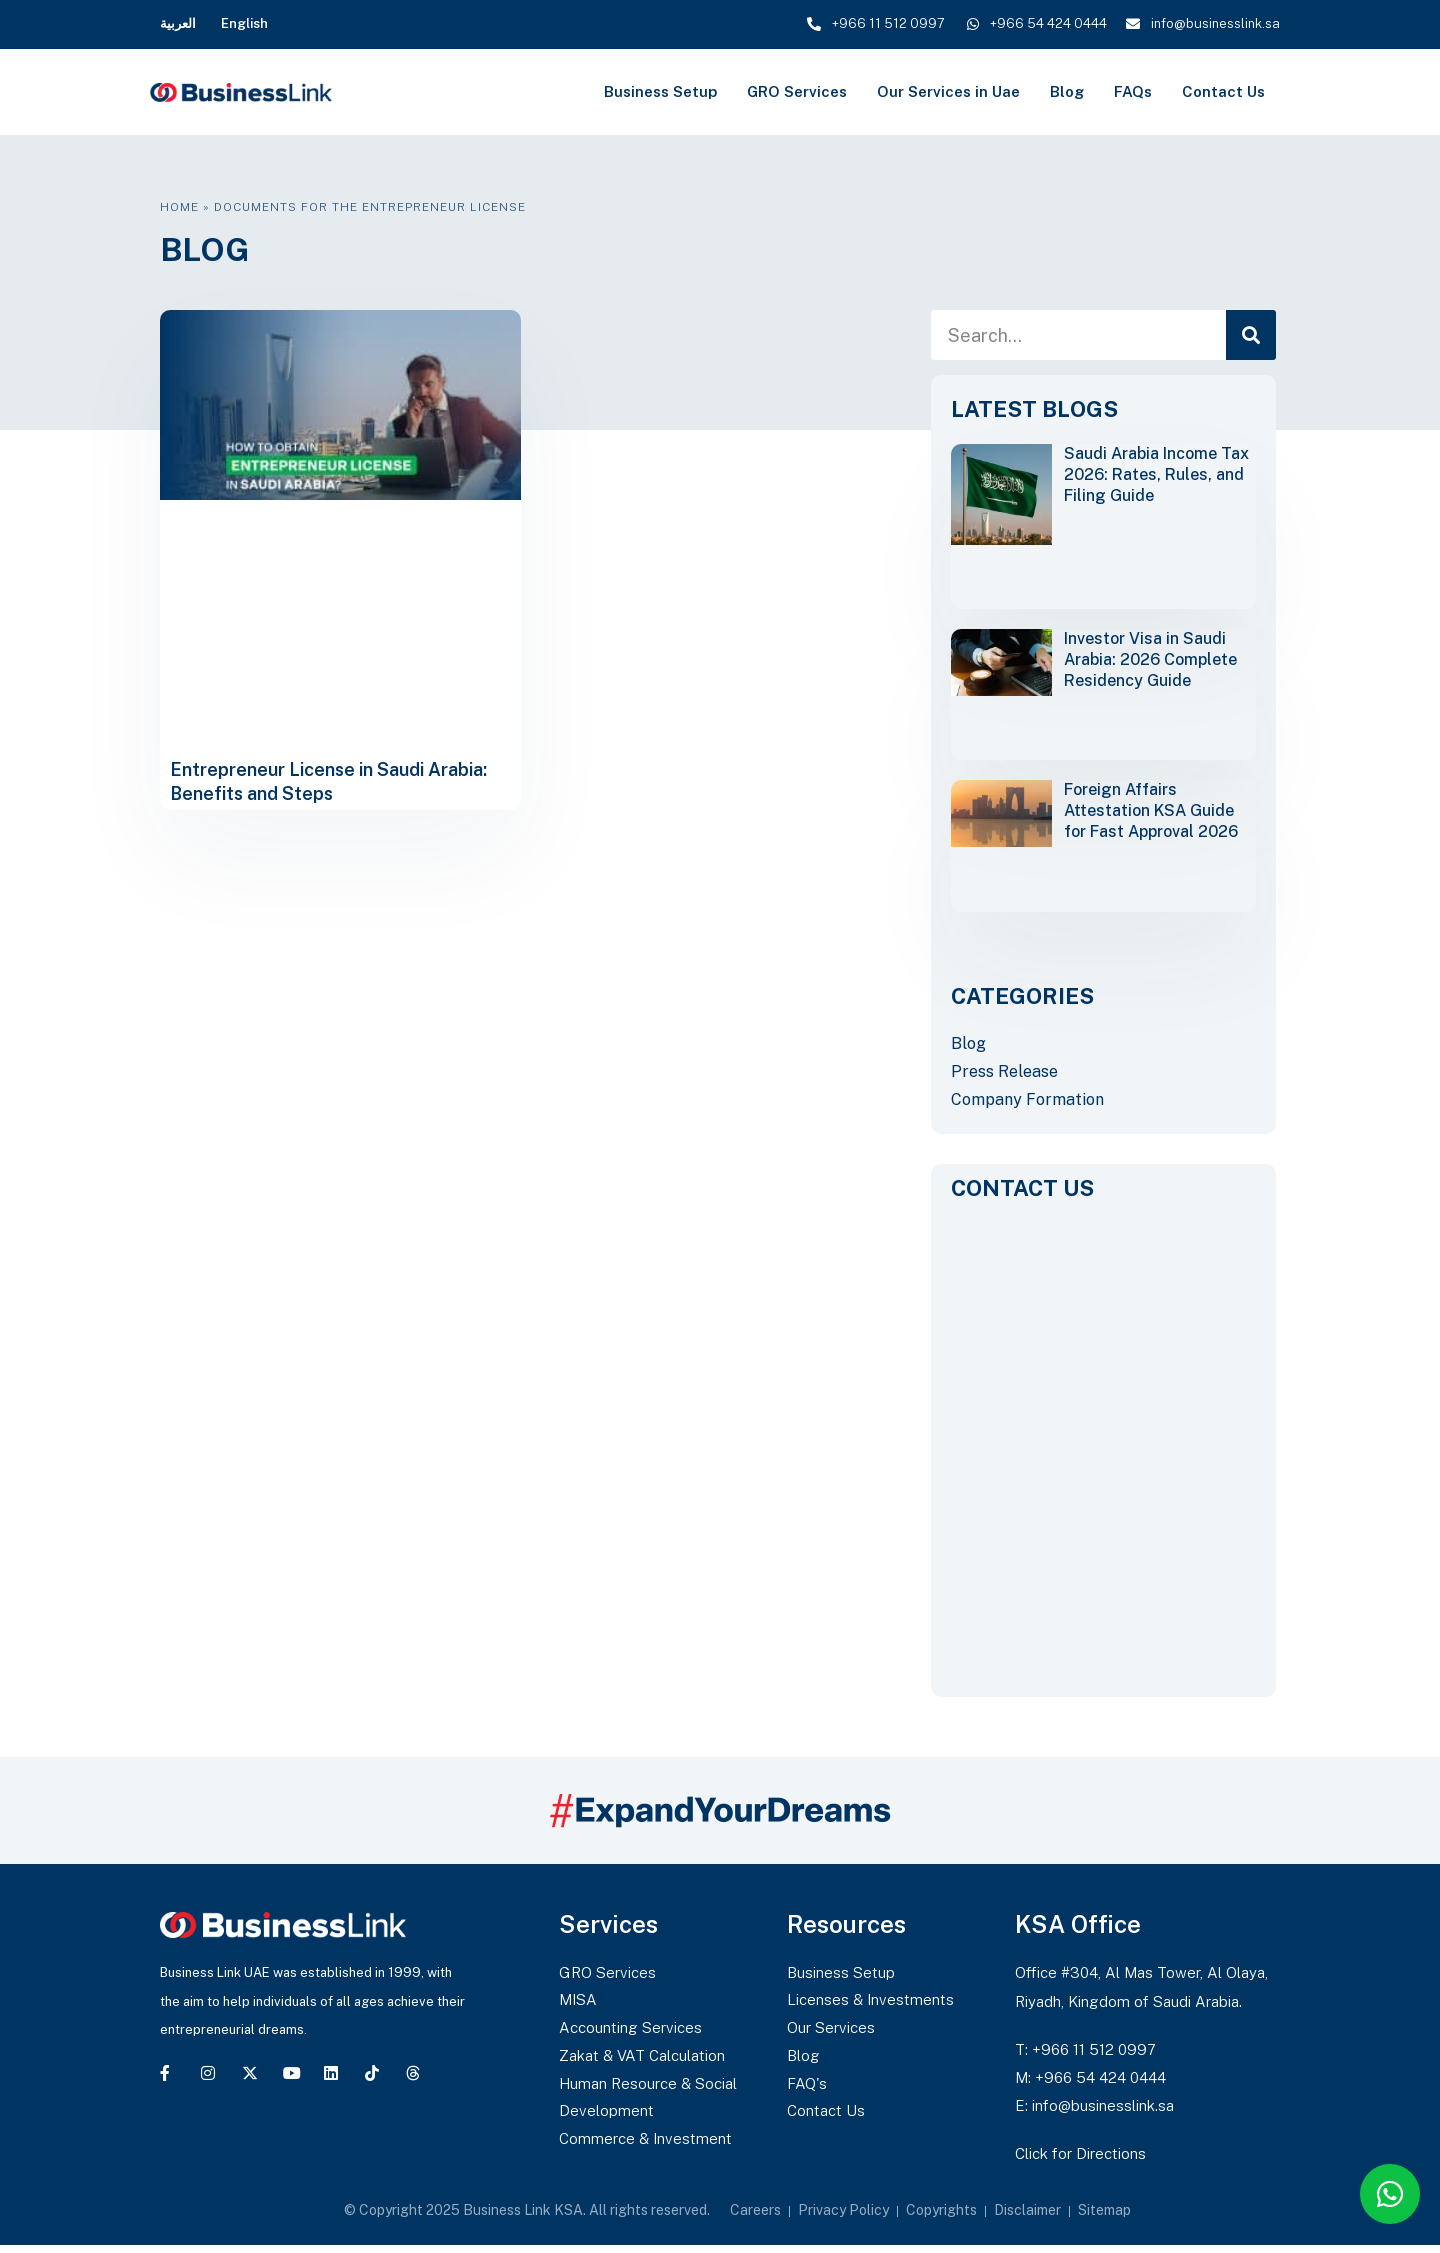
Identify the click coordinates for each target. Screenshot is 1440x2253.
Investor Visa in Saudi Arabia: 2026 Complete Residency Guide (1150, 659)
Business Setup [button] (660, 91)
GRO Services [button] (797, 91)
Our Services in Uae (948, 91)
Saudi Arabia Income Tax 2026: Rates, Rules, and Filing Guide (1156, 474)
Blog (1067, 91)
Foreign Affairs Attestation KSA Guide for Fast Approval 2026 (1151, 810)
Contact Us (1223, 91)
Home (179, 207)
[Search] (1251, 335)
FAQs (1133, 91)
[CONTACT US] (1103, 1441)
